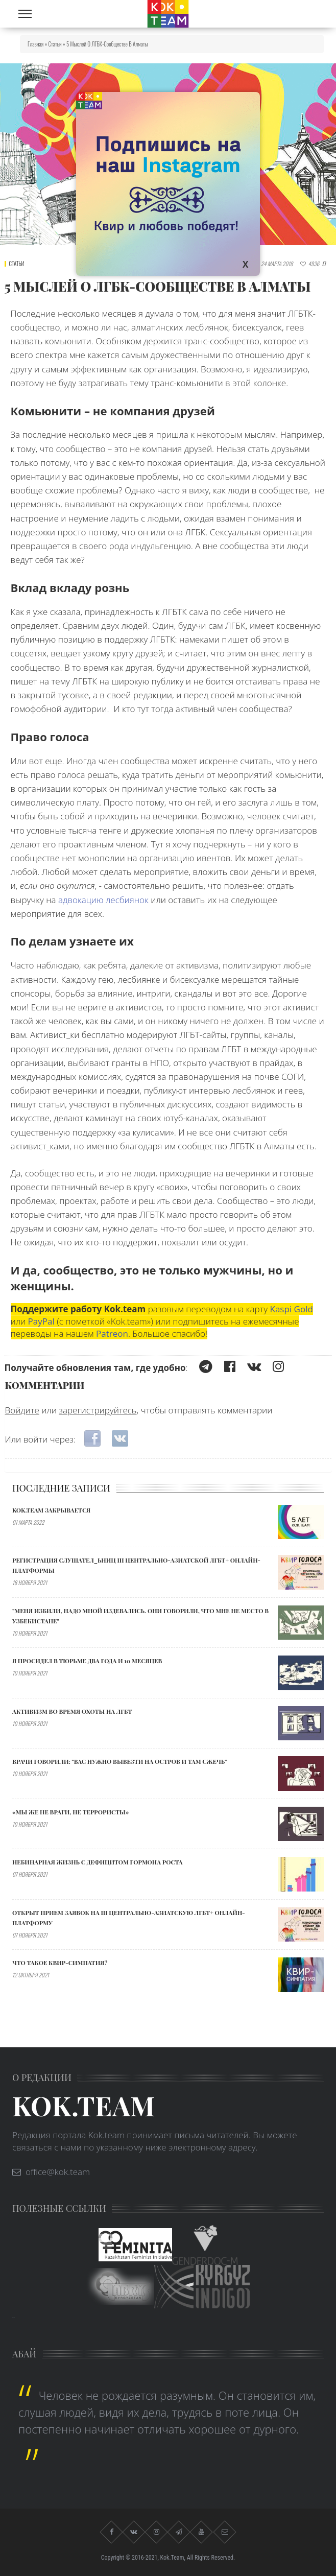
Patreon (112, 1333)
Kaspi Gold (291, 1309)
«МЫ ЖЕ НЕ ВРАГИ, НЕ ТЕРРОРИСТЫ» (70, 1812)
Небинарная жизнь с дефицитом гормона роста (97, 1862)
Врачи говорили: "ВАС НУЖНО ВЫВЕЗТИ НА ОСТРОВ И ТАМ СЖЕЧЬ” (119, 1761)
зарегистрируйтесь (97, 1410)
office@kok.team (58, 2172)
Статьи (55, 44)
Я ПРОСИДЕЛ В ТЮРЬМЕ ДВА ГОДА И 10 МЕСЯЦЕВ (87, 1661)
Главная (35, 44)
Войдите (22, 1410)
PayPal (41, 1321)
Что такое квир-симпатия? (59, 1962)
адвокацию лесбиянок (103, 900)
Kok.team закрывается (51, 1510)
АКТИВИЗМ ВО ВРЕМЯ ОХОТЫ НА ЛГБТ (72, 1711)
